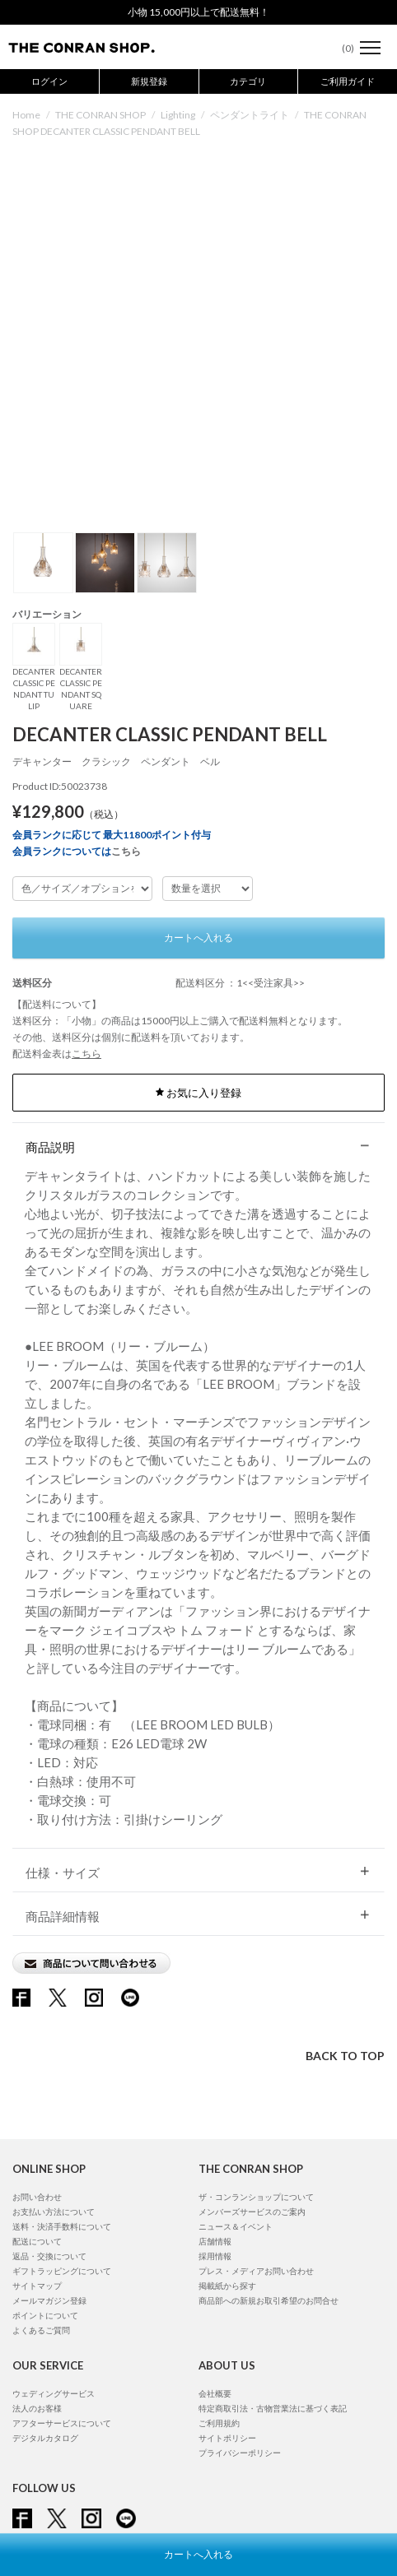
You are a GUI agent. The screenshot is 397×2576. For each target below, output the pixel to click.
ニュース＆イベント (235, 2226)
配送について (37, 2241)
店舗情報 (214, 2241)
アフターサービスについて (61, 2423)
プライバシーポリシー (239, 2453)
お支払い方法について (53, 2211)
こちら (126, 851)
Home (26, 115)
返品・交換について (49, 2256)
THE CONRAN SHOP (100, 115)
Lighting (178, 115)
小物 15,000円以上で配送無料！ (198, 12)
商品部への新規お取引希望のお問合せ (268, 2300)
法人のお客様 (37, 2408)
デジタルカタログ (45, 2438)
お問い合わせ (37, 2197)
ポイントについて (45, 2315)
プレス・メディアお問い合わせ (256, 2271)
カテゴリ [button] (248, 81)
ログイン (49, 81)
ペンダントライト (249, 115)
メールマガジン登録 (49, 2300)
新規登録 (149, 81)
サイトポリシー (227, 2438)
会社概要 (214, 2393)
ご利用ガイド (347, 81)
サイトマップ (37, 2286)
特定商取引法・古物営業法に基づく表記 (272, 2408)
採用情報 (214, 2256)
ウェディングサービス (53, 2393)
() (339, 48)
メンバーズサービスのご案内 (252, 2211)
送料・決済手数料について (61, 2226)
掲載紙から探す (227, 2286)
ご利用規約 (219, 2423)
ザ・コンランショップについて (256, 2197)
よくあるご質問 (41, 2330)
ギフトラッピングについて (61, 2271)
